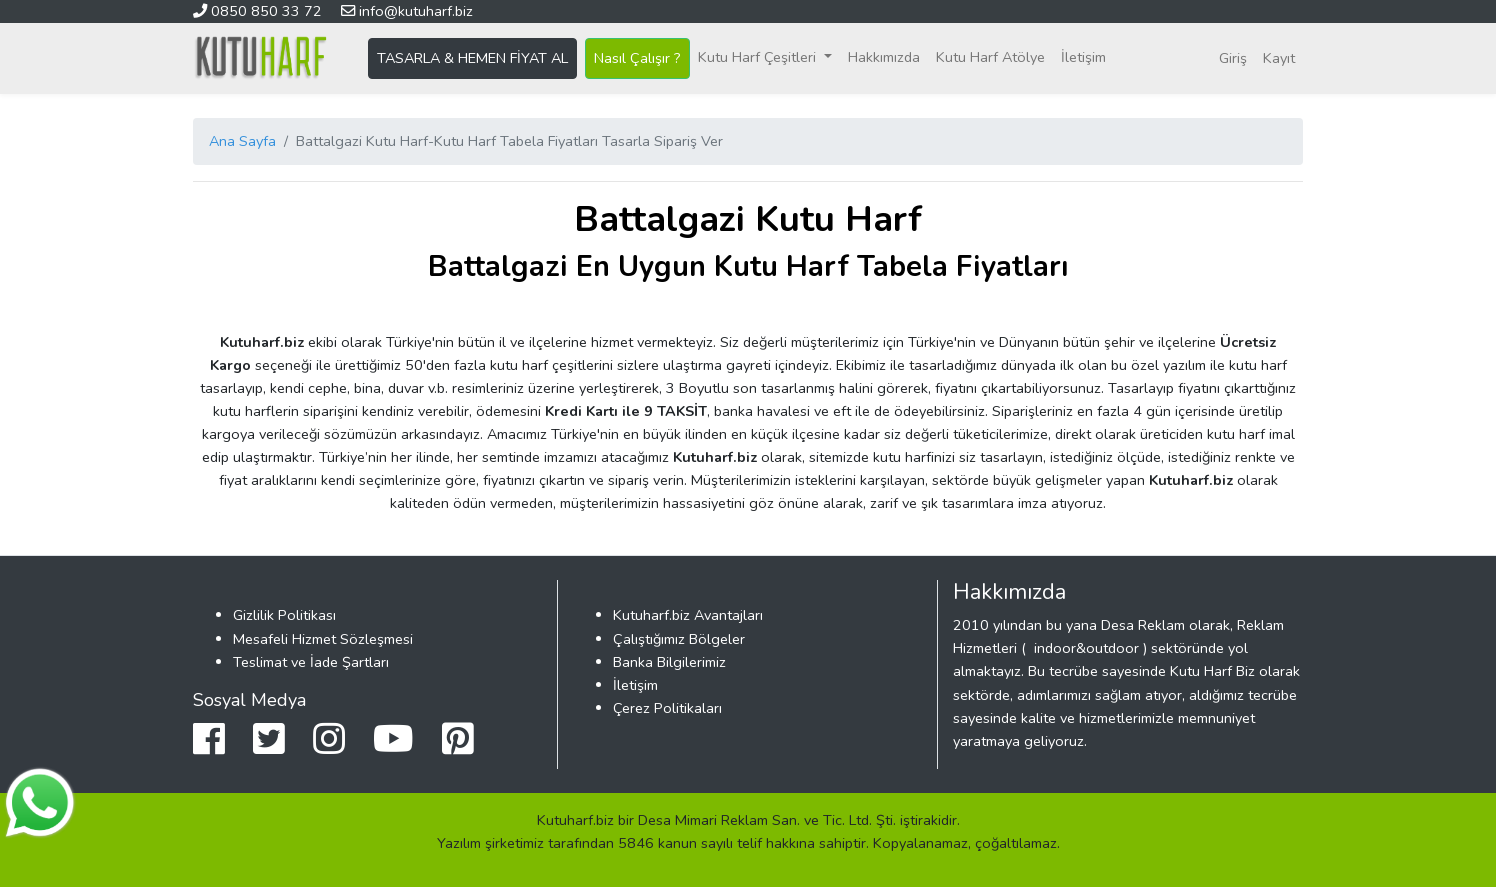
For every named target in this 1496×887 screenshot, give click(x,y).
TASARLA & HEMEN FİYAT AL (472, 58)
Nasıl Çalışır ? (637, 58)
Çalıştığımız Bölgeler (679, 639)
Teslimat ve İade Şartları (311, 662)
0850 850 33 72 (259, 11)
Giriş (1233, 58)
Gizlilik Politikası (284, 615)
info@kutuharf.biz (407, 11)
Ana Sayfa (242, 141)
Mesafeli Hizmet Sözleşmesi (323, 639)
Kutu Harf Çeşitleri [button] (759, 57)
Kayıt (1279, 58)
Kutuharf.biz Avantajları (688, 615)
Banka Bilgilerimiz (669, 662)
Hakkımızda (884, 57)
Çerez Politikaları (667, 708)
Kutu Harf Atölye (990, 57)
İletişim (1083, 57)
